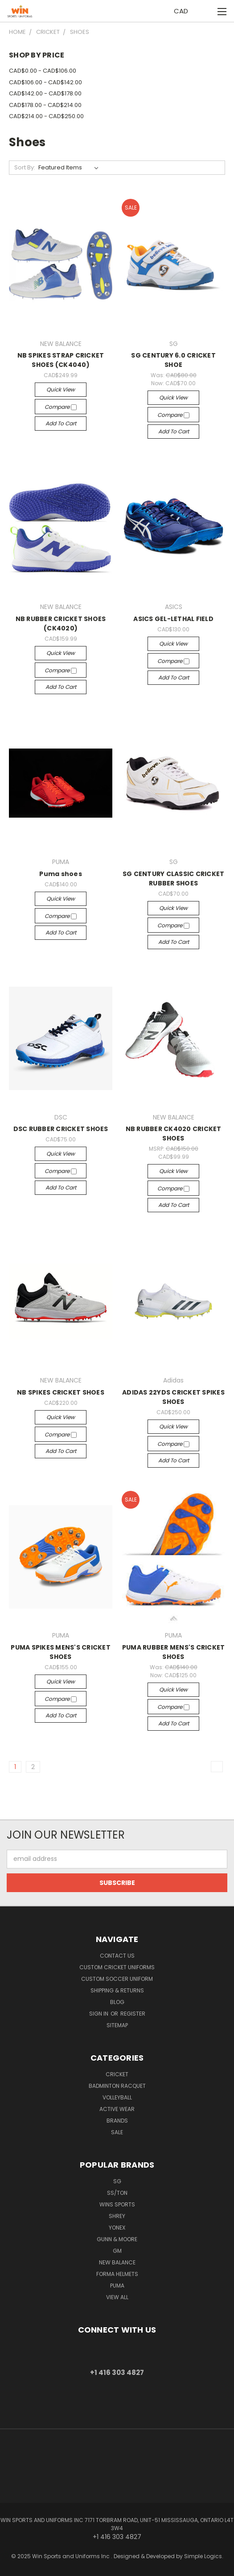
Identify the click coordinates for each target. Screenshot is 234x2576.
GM (117, 2251)
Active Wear (117, 2109)
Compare (61, 407)
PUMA (117, 2285)
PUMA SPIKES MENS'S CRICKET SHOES (61, 1652)
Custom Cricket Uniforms (117, 1967)
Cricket (117, 2074)
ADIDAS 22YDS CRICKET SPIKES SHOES (173, 1397)
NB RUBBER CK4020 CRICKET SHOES (174, 1133)
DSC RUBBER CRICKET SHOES (60, 1128)
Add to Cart (60, 423)
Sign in (99, 2013)
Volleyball (117, 2097)
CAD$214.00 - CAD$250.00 (46, 116)
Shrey (117, 2216)
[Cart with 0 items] (205, 11)
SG (117, 2181)
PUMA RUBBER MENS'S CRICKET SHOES (173, 1652)
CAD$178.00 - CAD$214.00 (45, 105)
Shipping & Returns (117, 1990)
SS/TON (117, 2193)
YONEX (117, 2227)
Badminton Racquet (117, 2086)
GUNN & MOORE (117, 2239)
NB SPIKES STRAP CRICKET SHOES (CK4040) (60, 360)
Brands (117, 2120)
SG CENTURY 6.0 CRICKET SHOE (173, 360)
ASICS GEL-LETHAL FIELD (173, 618)
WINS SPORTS (117, 2204)
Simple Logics (203, 2556)
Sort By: (24, 167)
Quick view (60, 389)
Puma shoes (60, 873)
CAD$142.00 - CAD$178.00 (45, 93)
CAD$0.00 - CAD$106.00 (42, 70)
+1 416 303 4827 (117, 2372)
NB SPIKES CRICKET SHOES (60, 1392)
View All (117, 2297)
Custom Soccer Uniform (117, 1979)
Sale (117, 2132)
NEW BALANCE (117, 2262)
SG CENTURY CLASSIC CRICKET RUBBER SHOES (174, 878)
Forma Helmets (117, 2274)
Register (132, 2013)
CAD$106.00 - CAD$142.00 (45, 82)
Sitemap (117, 2025)
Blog (117, 2002)
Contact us (117, 1955)
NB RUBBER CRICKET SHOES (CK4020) (61, 623)
